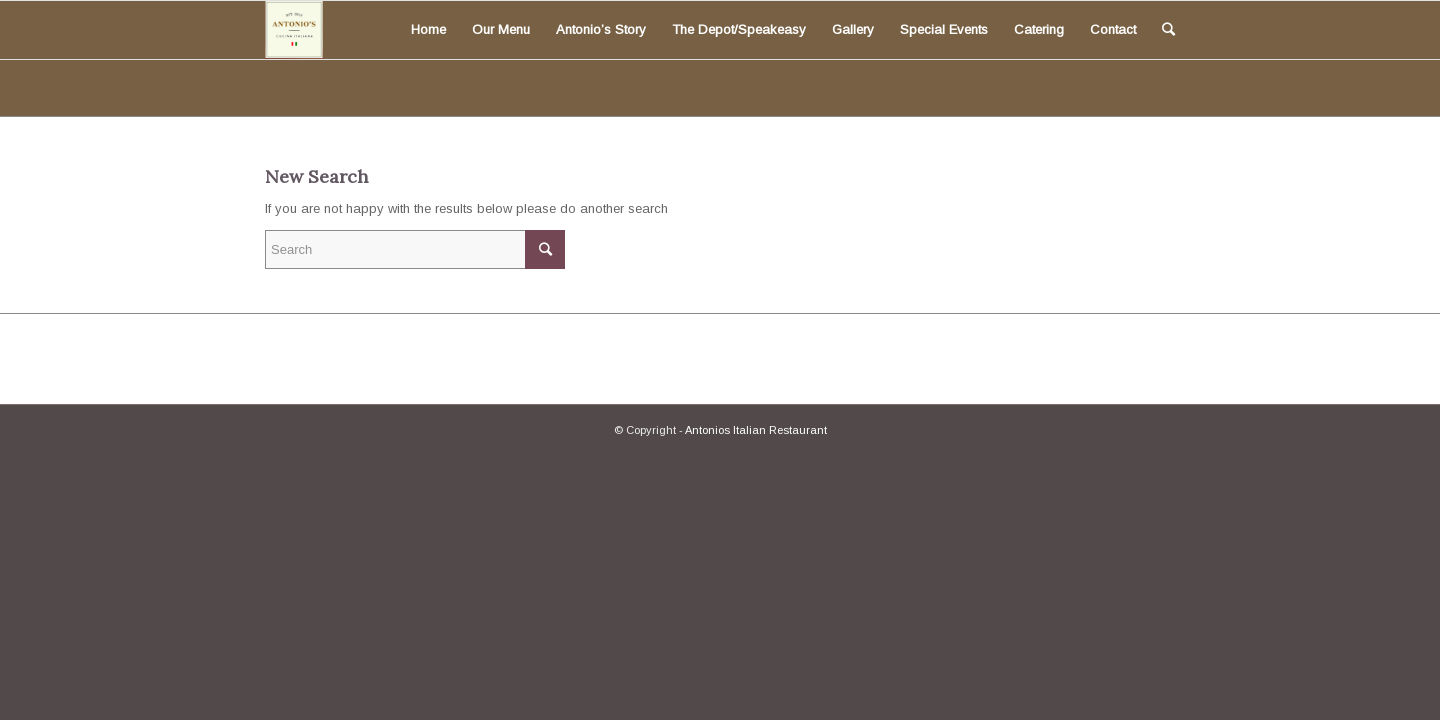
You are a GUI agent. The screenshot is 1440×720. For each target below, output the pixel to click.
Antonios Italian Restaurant (756, 430)
